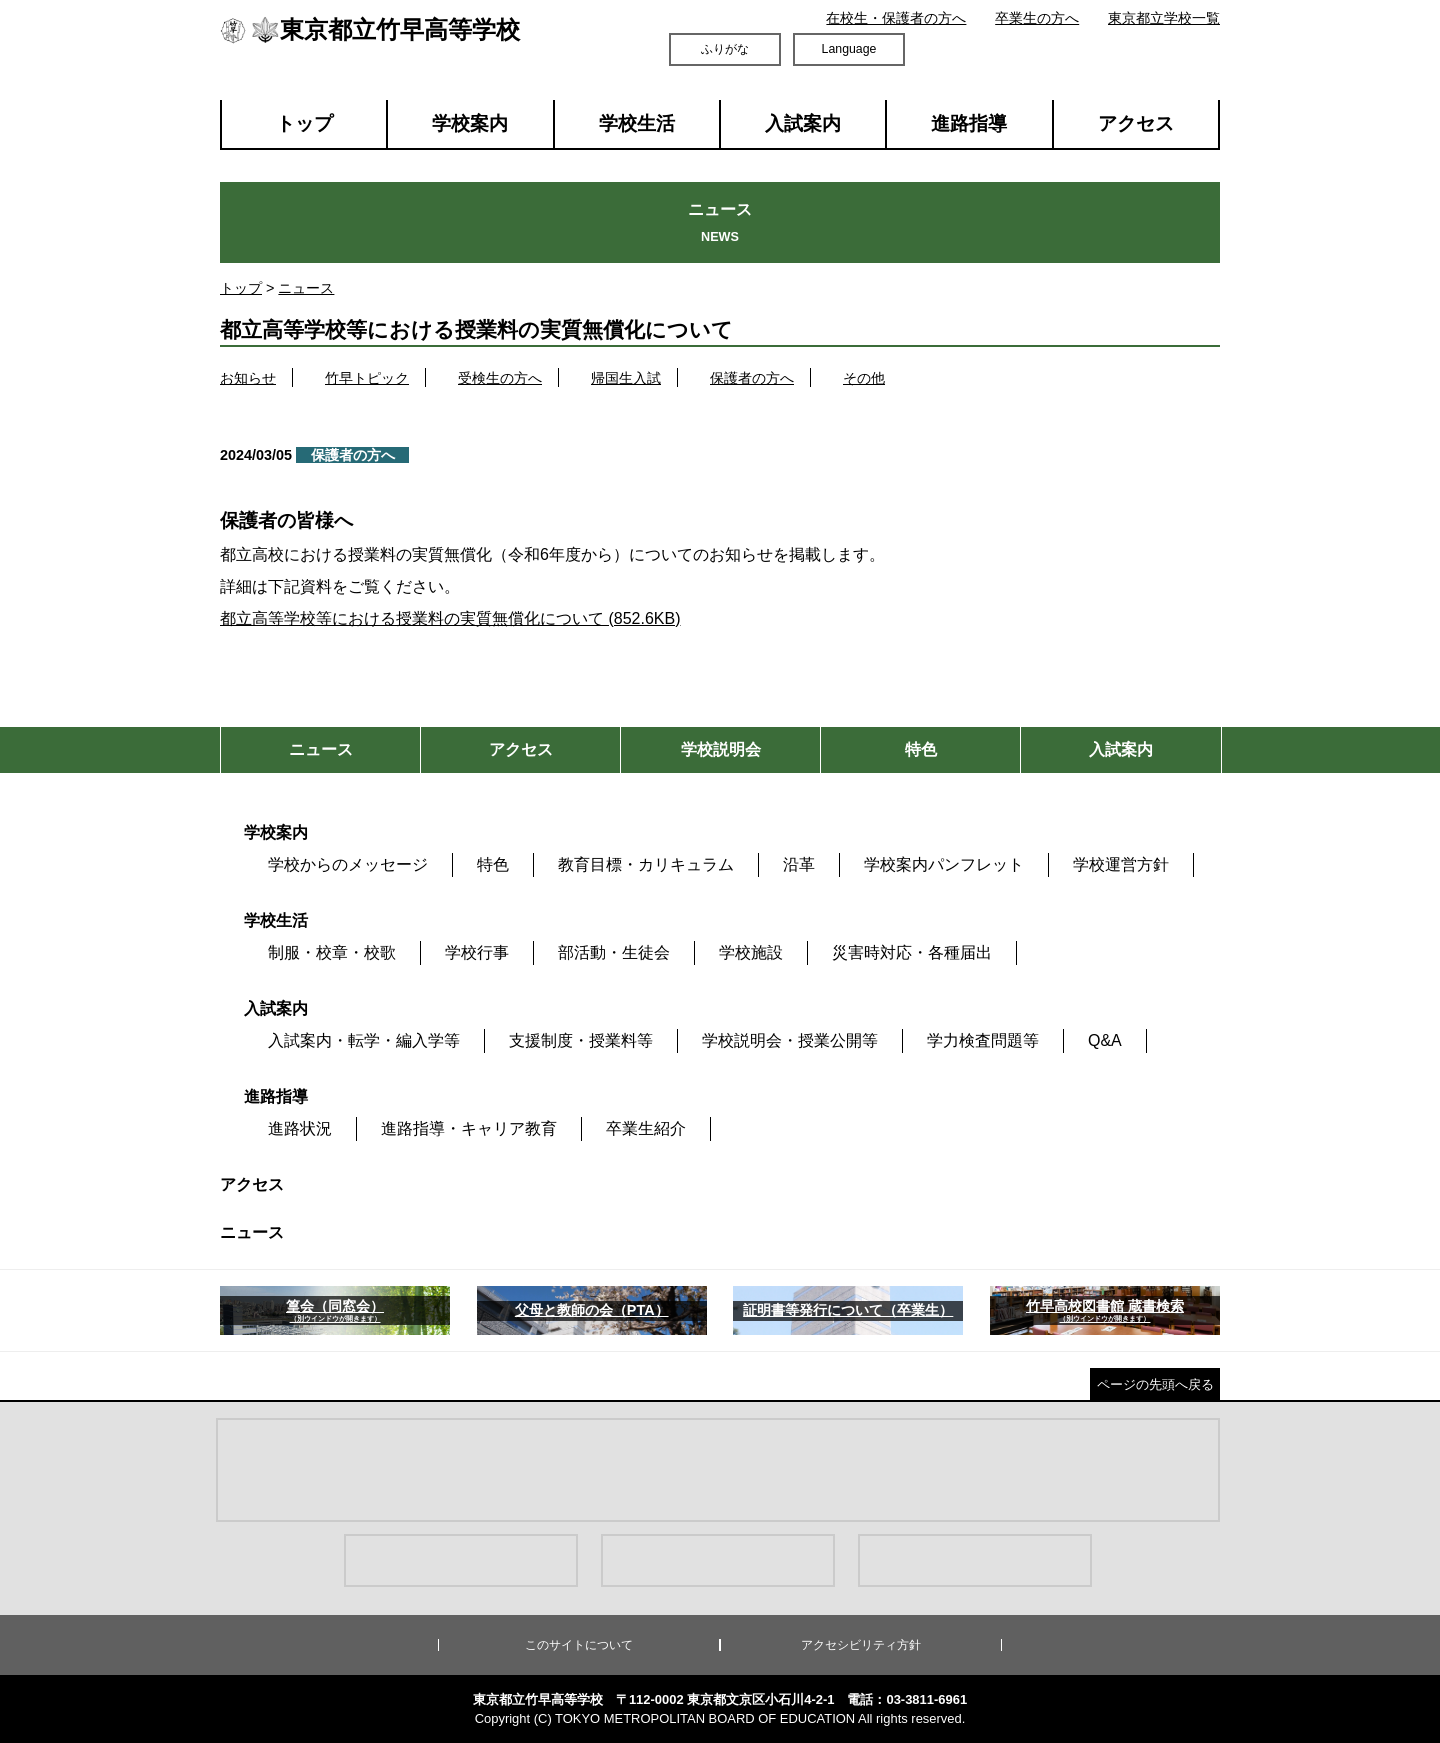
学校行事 (477, 952)
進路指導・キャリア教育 (469, 1128)
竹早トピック (367, 378)
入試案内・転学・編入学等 (364, 1040)
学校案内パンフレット (944, 864)
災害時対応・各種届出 (912, 952)
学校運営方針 (1121, 864)
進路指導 (969, 123)
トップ (304, 123)
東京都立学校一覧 (1164, 18)
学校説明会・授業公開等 (790, 1040)
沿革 (799, 864)
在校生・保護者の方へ (896, 18)
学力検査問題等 (983, 1040)
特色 (493, 864)
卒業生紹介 (646, 1128)
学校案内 (470, 123)
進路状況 (300, 1128)
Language (849, 49)
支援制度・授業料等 (581, 1040)
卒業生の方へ (1037, 18)
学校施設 (751, 952)
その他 (864, 378)
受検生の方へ (500, 378)
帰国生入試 (626, 378)
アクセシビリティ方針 (861, 1645)
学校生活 (637, 123)
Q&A (1105, 1040)
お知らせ (248, 378)
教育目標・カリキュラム (646, 864)
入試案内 (803, 123)
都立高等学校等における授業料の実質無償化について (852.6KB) (450, 618)
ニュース (306, 288)
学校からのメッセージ (348, 864)
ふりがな (725, 49)
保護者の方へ (752, 378)
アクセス (1136, 123)
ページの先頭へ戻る (1155, 1384)
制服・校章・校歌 (332, 952)
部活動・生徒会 (614, 952)
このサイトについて (579, 1645)
